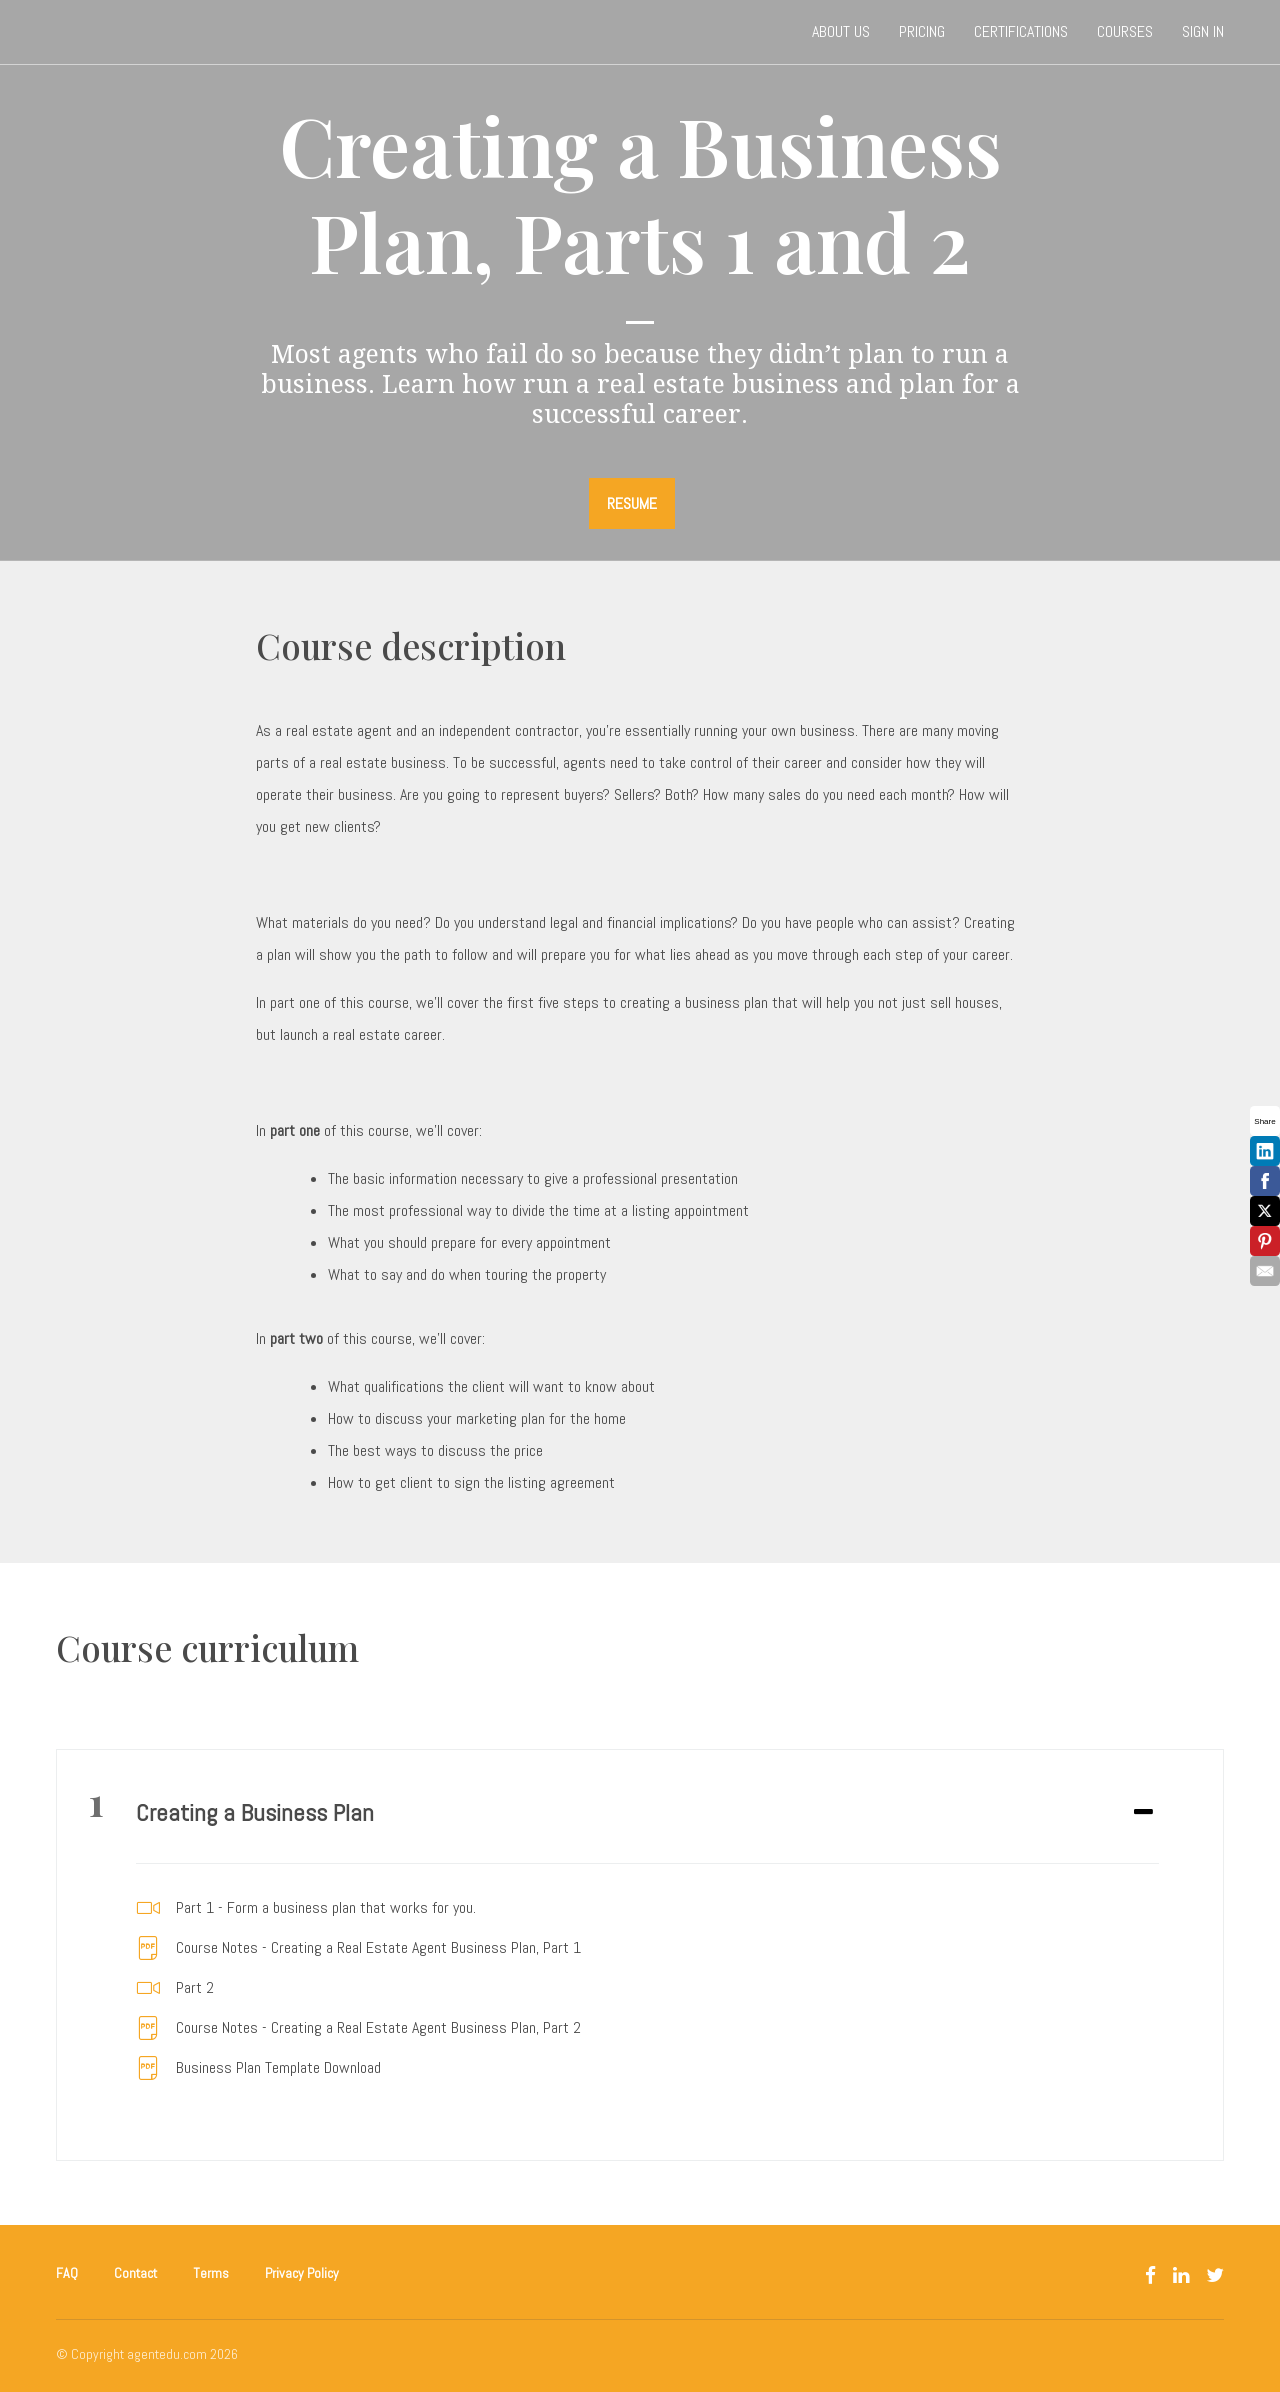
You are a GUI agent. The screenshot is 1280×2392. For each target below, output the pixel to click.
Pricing (922, 31)
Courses (1125, 31)
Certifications (1021, 31)
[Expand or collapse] (1143, 1813)
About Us (841, 31)
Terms (211, 2273)
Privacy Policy (302, 2273)
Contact (135, 2273)
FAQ (67, 2273)
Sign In (1203, 31)
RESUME (632, 503)
